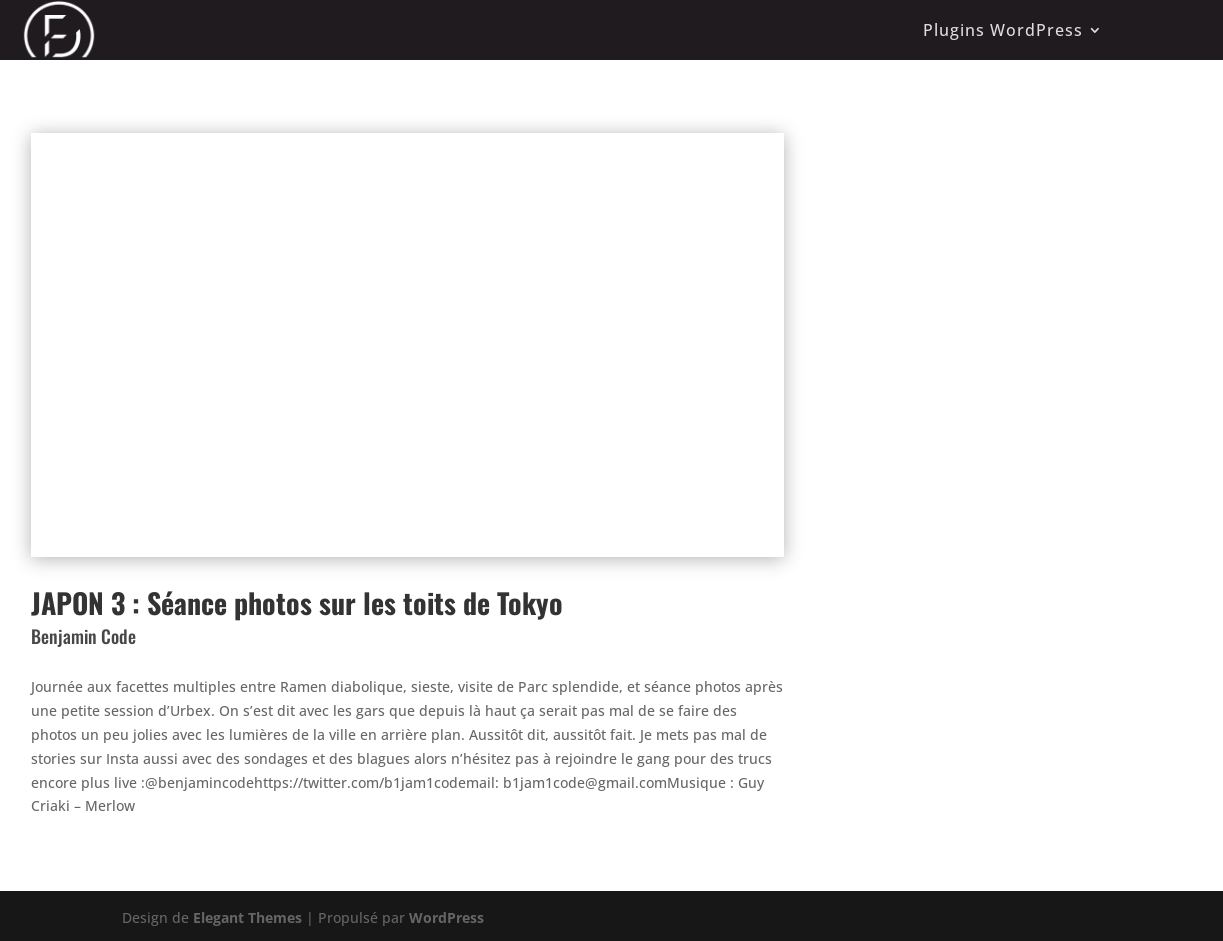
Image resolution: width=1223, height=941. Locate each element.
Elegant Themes (247, 917)
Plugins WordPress (1003, 30)
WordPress (446, 917)
